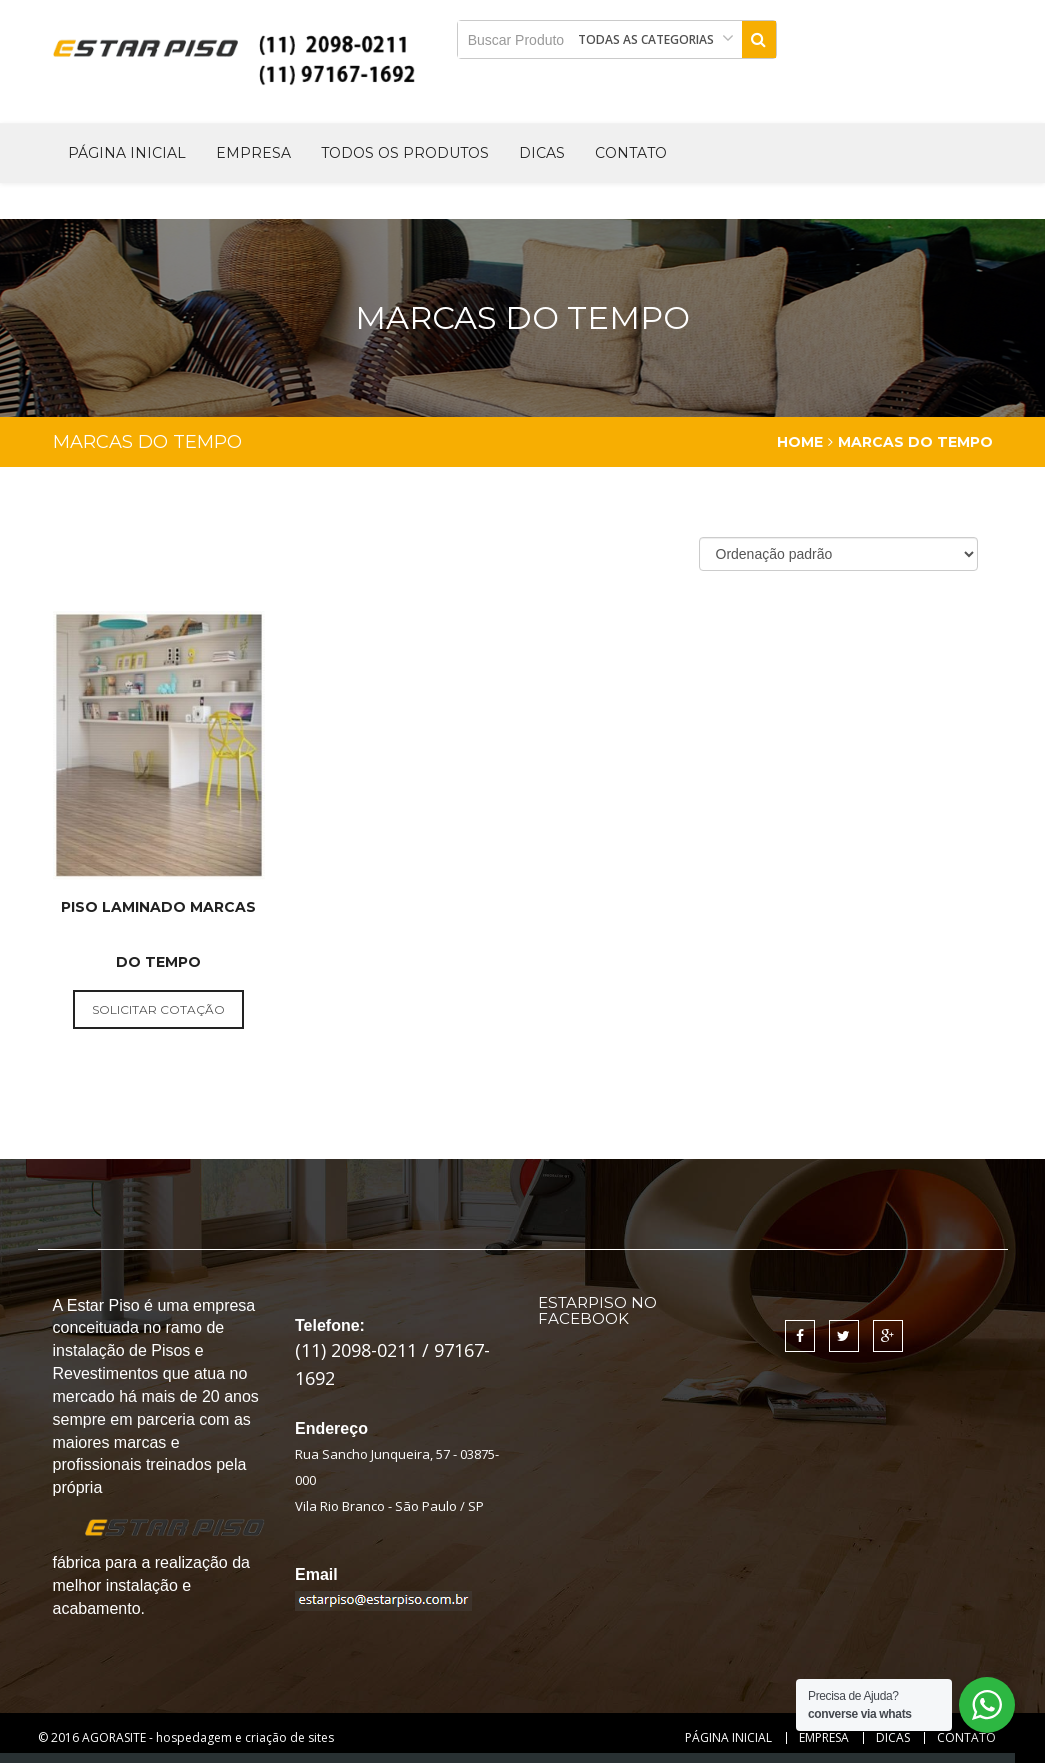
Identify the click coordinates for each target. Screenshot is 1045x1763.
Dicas (542, 153)
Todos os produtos (405, 153)
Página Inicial (127, 153)
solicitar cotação (158, 1009)
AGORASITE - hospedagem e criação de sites (208, 1737)
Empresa (253, 153)
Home (800, 442)
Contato (631, 153)
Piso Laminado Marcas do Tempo (158, 934)
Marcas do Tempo (915, 442)
